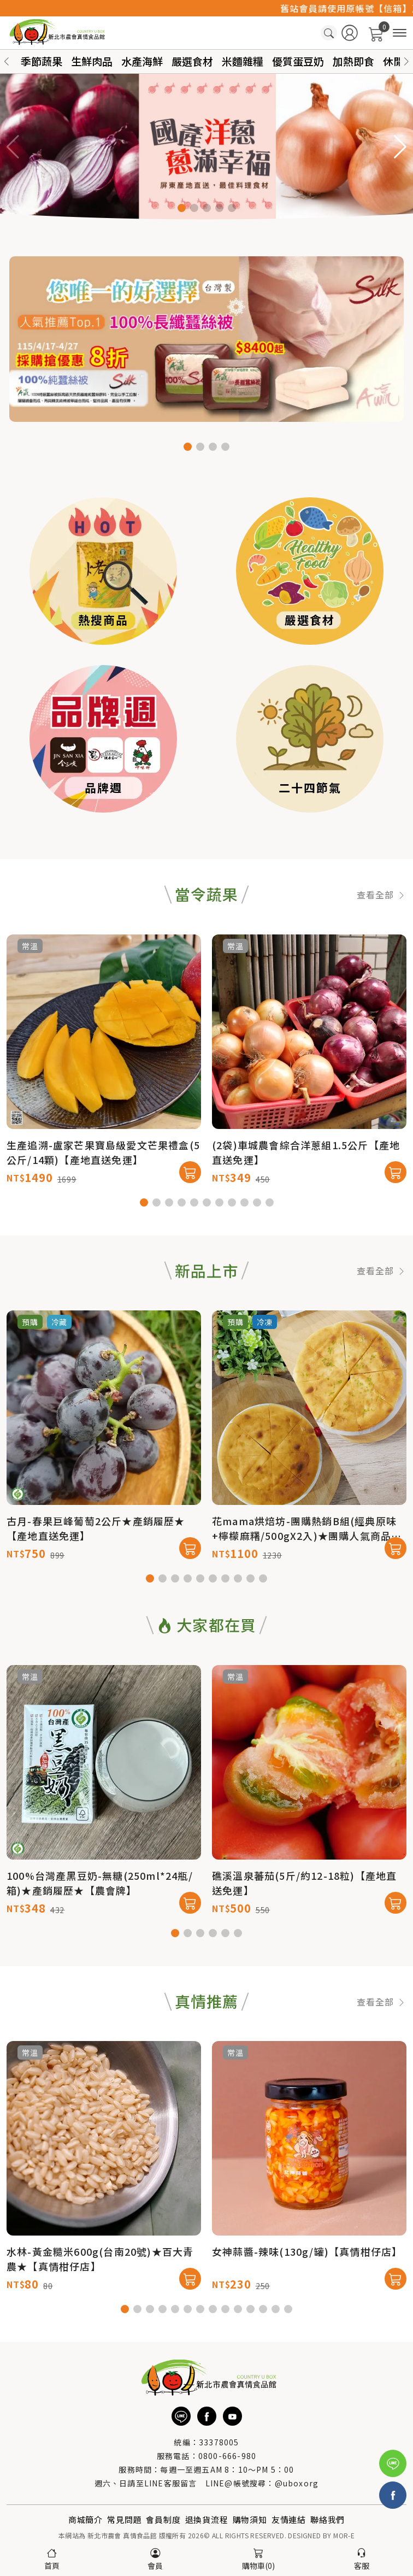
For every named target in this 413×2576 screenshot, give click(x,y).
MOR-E (344, 2535)
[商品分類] (399, 33)
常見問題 (124, 2519)
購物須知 (250, 2519)
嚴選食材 (192, 61)
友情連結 (289, 2519)
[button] (406, 61)
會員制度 (163, 2519)
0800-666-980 (227, 2455)
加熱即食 (353, 61)
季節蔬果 (41, 61)
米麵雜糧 (242, 61)
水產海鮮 (142, 61)
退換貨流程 (206, 2519)
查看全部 (381, 946)
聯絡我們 (327, 2519)
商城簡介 (85, 2519)
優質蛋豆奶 (298, 61)
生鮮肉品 (92, 61)
